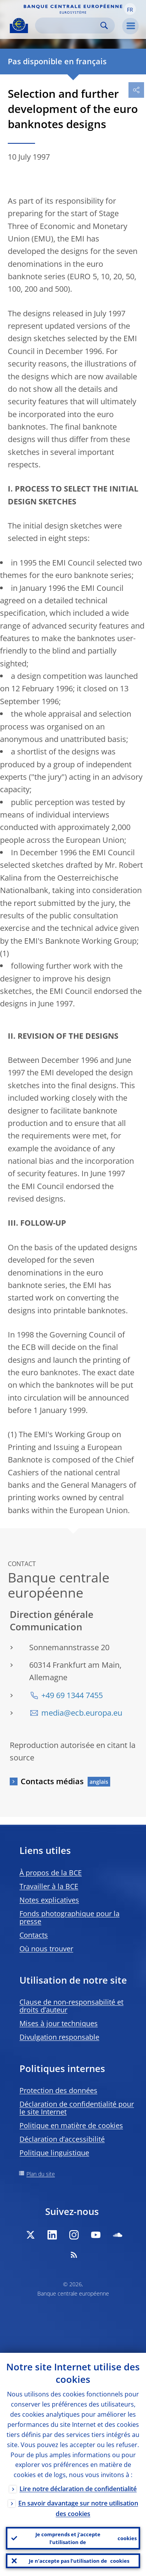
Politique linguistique (54, 2152)
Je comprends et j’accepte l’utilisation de (86, 2538)
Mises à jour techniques (58, 2023)
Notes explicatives (49, 1900)
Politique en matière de (71, 2125)
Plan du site (40, 2174)
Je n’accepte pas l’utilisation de (79, 2561)
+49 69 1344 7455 (72, 1695)
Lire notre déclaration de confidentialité (78, 2488)
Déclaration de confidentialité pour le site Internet (76, 2107)
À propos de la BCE (50, 1872)
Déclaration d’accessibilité (62, 2139)
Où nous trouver (46, 1948)
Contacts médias (52, 1781)
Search (104, 25)
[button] (130, 9)
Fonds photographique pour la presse (69, 1917)
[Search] (69, 25)
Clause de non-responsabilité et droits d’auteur (71, 2005)
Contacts (33, 1935)
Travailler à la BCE (48, 1886)
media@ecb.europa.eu (81, 1712)
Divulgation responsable (59, 2037)
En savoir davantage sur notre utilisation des (78, 2508)
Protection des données (58, 2090)
